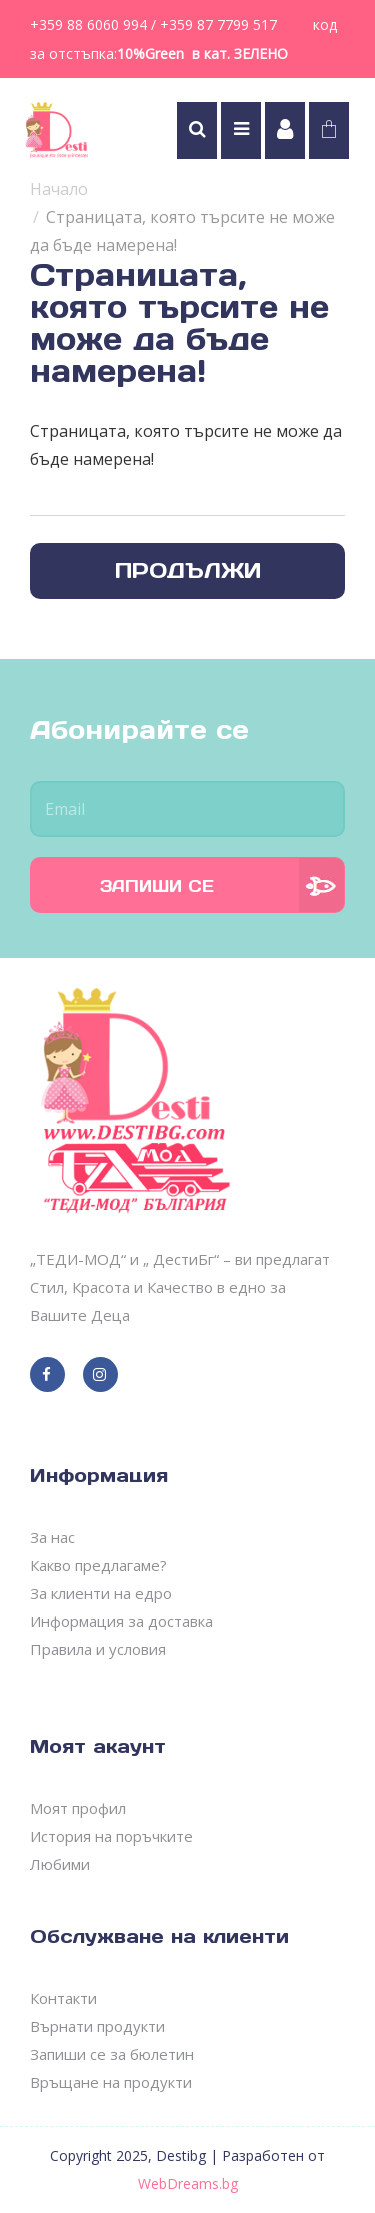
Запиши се (157, 886)
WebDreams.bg (188, 2183)
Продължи (188, 570)
